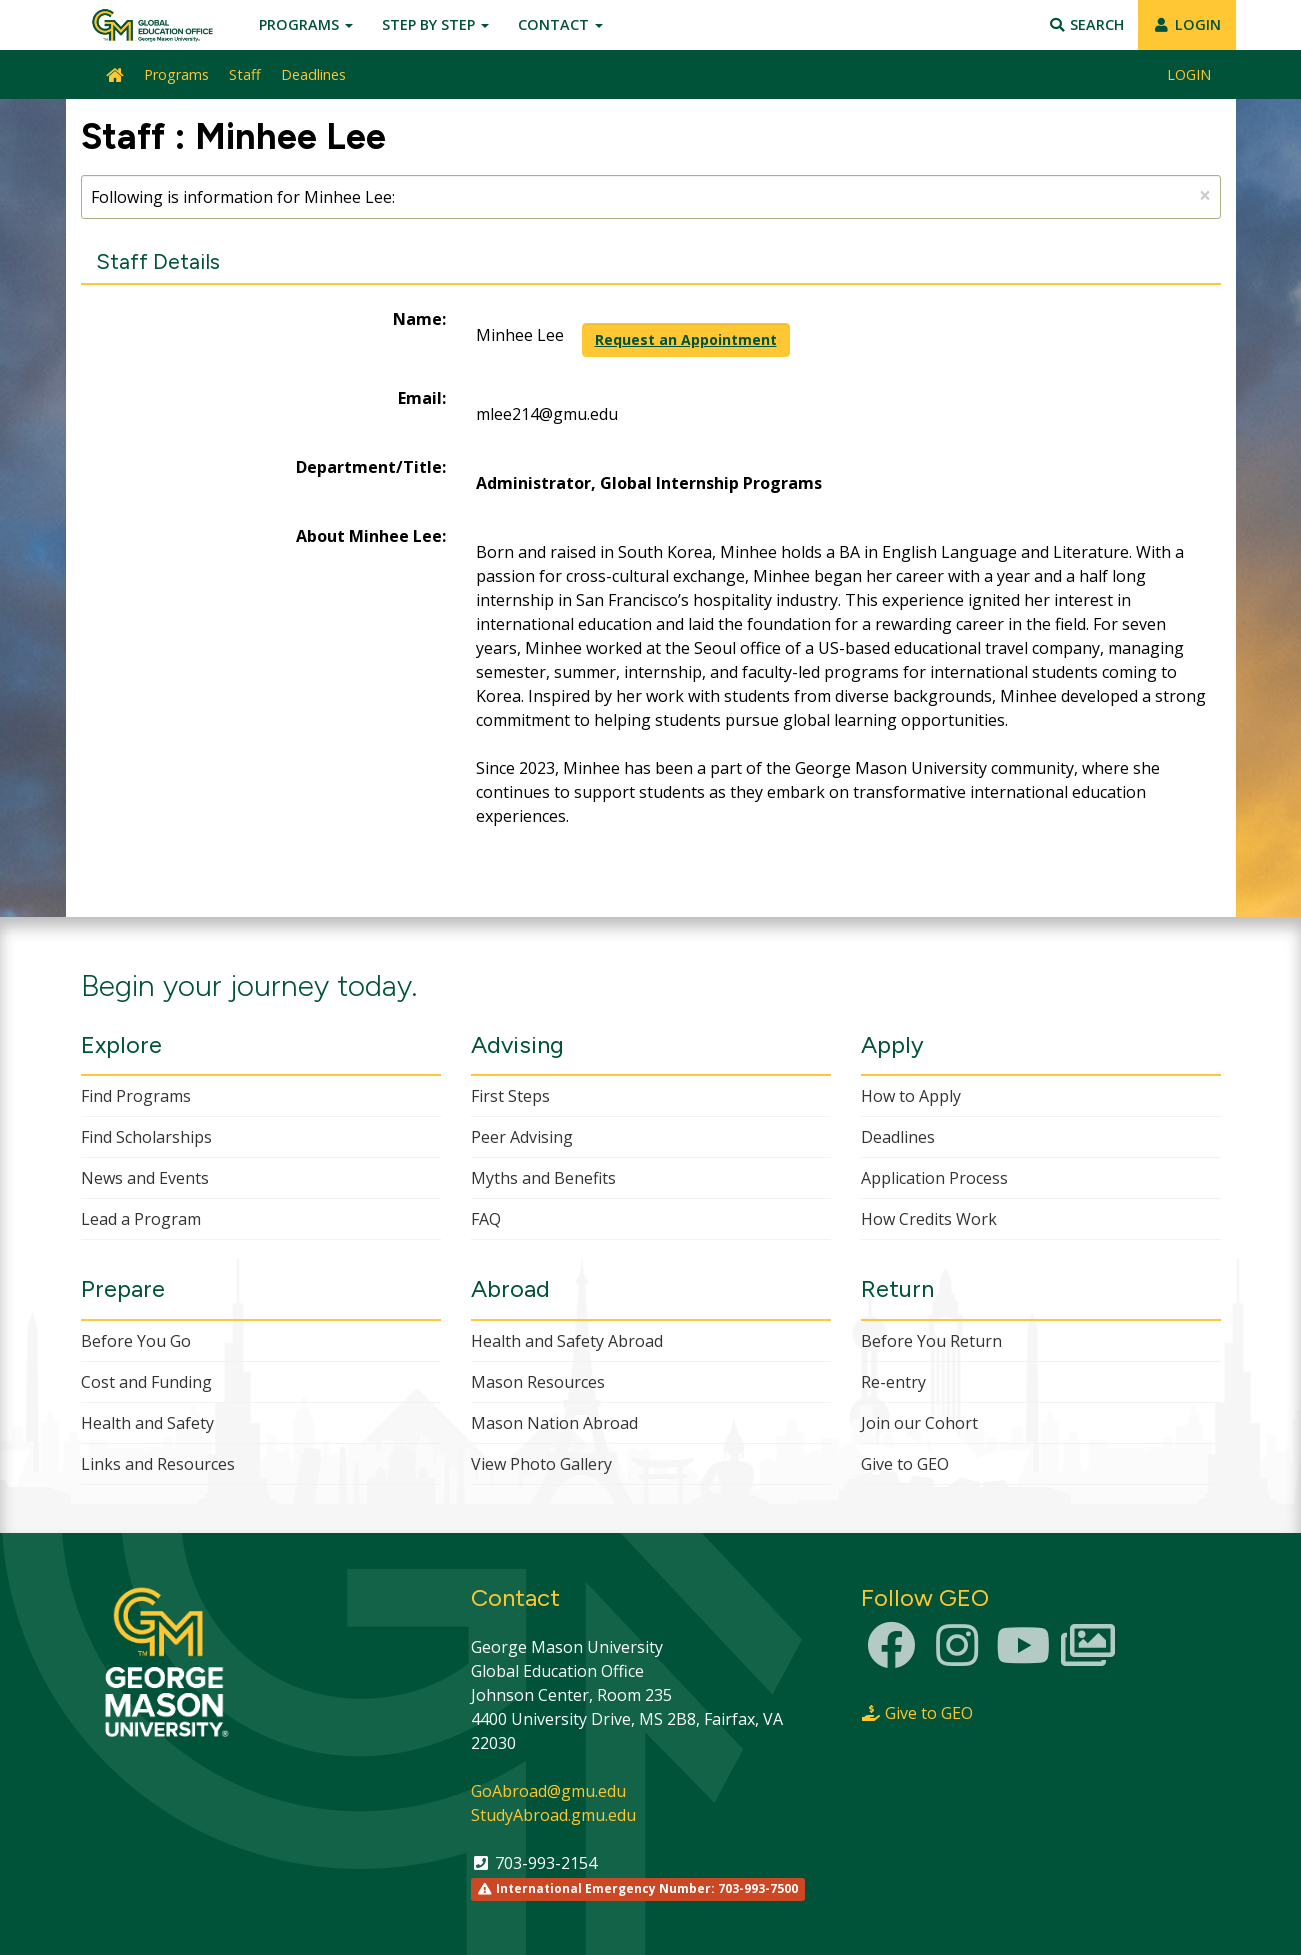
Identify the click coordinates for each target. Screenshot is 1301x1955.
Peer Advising (522, 1137)
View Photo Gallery (541, 1464)
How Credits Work (929, 1219)
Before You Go (136, 1341)
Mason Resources (538, 1382)
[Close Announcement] (1205, 195)
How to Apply (911, 1096)
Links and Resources (158, 1464)
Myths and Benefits (543, 1178)
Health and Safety (147, 1423)
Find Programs (136, 1096)
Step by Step (435, 24)
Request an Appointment (686, 339)
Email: (422, 398)
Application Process (934, 1178)
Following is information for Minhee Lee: (651, 195)
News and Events (145, 1178)
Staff (245, 74)
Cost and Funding (146, 1382)
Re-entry (893, 1382)
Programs (306, 24)
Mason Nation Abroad (554, 1423)
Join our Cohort (919, 1423)
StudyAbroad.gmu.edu (553, 1815)
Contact (560, 24)
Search (1085, 24)
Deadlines (313, 74)
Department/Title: (371, 467)
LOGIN (1187, 24)
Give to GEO (905, 1464)
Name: (419, 319)
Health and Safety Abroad (567, 1341)
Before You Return (931, 1341)
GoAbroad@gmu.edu (548, 1791)
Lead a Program (141, 1219)
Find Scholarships (146, 1137)
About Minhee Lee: (371, 536)
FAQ (486, 1219)
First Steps (510, 1096)
